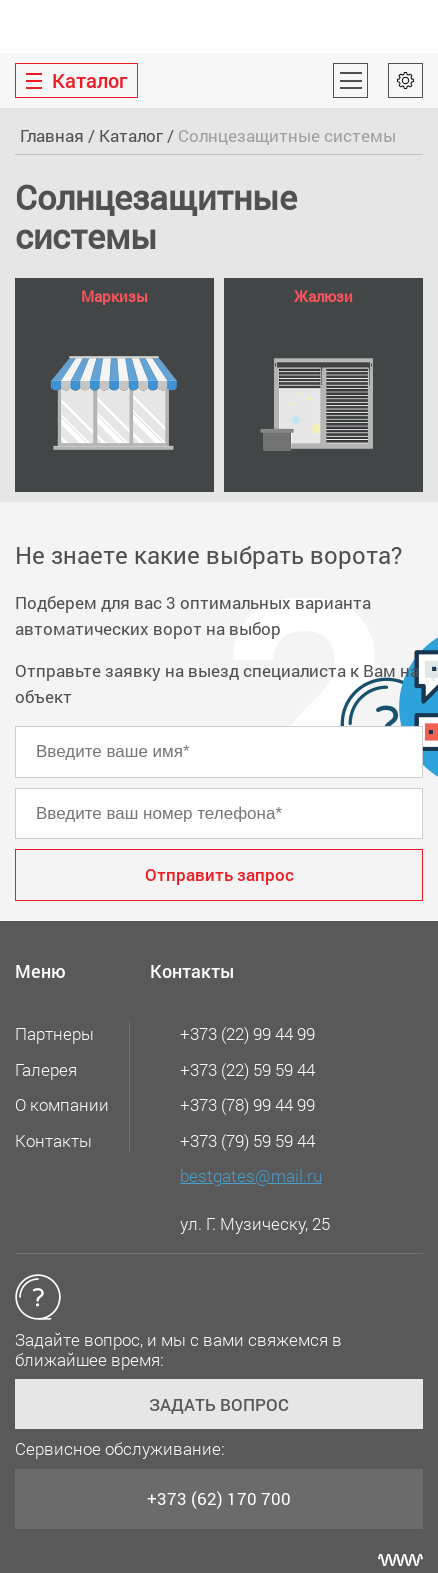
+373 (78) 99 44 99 (247, 1104)
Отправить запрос (219, 874)
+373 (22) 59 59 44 (247, 1069)
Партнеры (54, 1033)
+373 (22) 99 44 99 (247, 1033)
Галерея (46, 1069)
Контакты (53, 1140)
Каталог (131, 135)
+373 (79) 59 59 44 (247, 1140)
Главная (52, 135)
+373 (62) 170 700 (219, 1498)
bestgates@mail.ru (251, 1175)
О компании (62, 1104)
